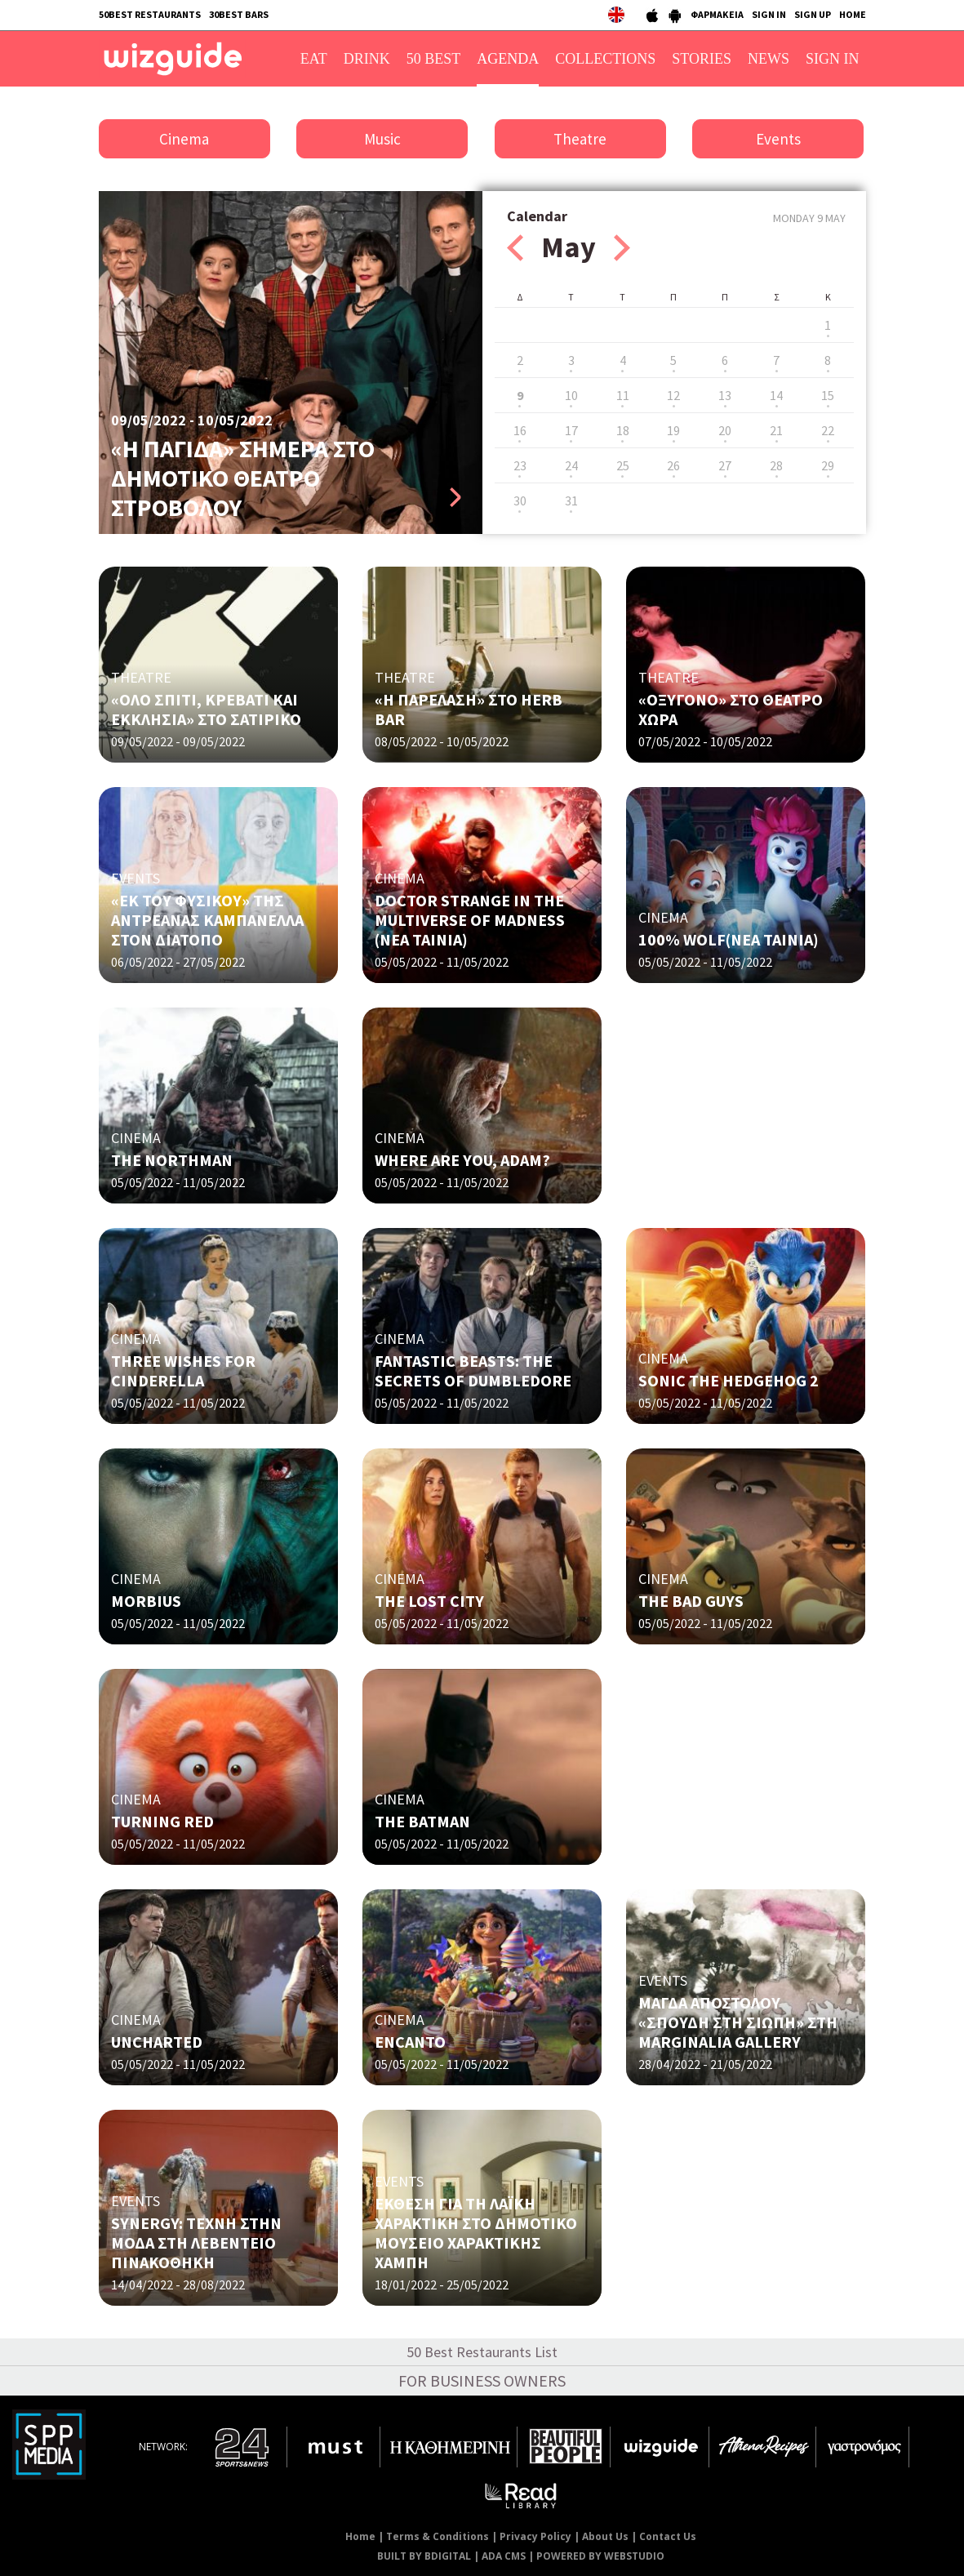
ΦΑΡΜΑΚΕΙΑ (717, 14)
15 (827, 395)
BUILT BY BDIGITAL (424, 2556)
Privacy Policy (535, 2536)
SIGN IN (769, 14)
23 (519, 465)
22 (827, 430)
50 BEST (433, 59)
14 (776, 395)
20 (724, 430)
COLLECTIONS (605, 59)
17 (571, 430)
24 (571, 465)
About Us (605, 2536)
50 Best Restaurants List (482, 2351)
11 (622, 395)
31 (571, 500)
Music (382, 139)
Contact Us (667, 2536)
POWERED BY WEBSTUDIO (600, 2556)
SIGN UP (812, 14)
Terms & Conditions (437, 2536)
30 (519, 500)
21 (776, 430)
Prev (515, 247)
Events (778, 139)
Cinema (184, 139)
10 (571, 395)
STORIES (701, 59)
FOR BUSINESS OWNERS (482, 2380)
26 (673, 465)
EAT (313, 59)
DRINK (367, 59)
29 (827, 465)
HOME (852, 14)
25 (622, 465)
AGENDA (508, 59)
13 (724, 395)
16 (519, 430)
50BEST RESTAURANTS (150, 14)
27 (724, 465)
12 (673, 395)
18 (622, 430)
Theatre (579, 139)
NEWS (768, 59)
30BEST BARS (239, 14)
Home (360, 2536)
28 (776, 465)
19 (673, 430)
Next (622, 247)
